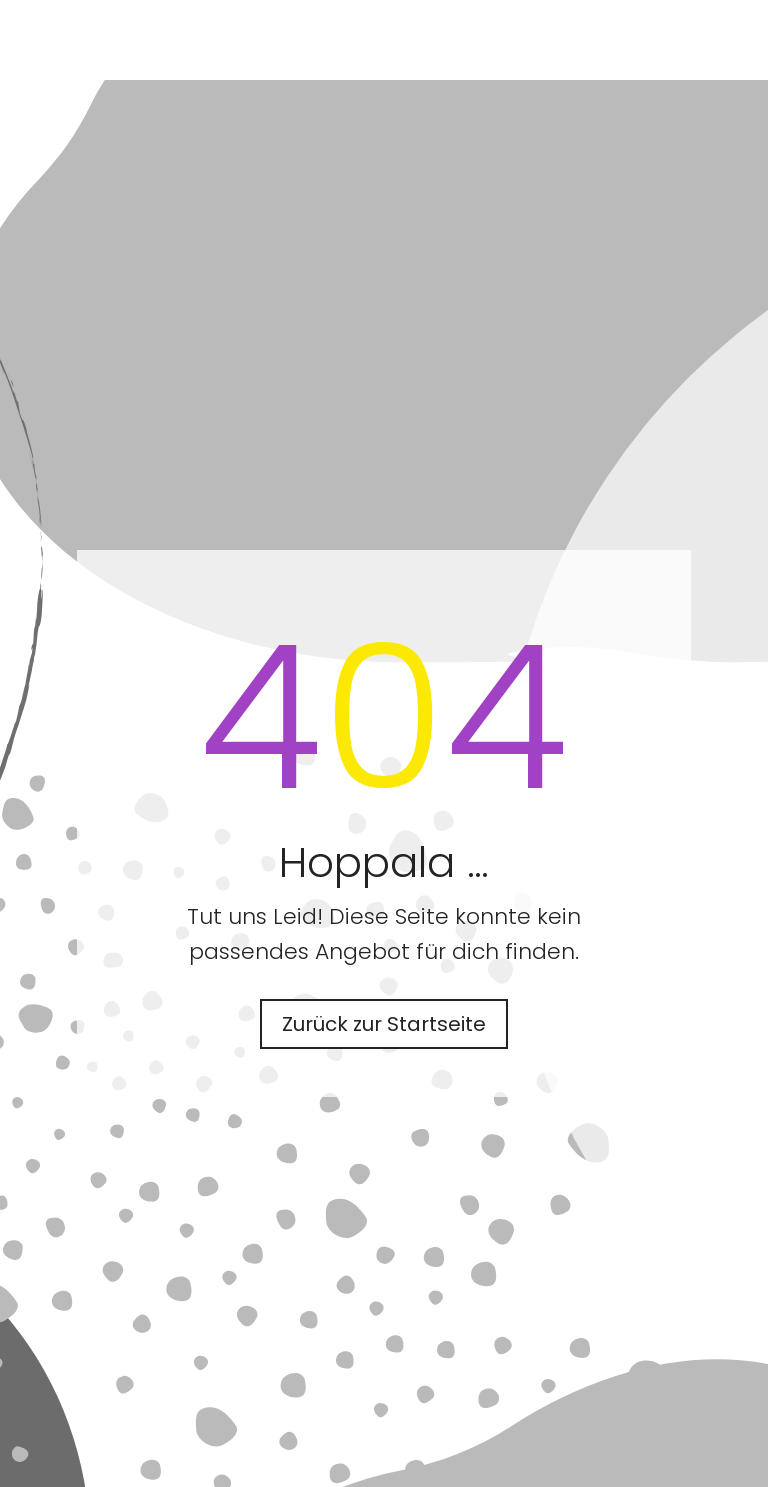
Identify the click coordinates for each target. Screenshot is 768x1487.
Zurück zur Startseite (384, 1024)
